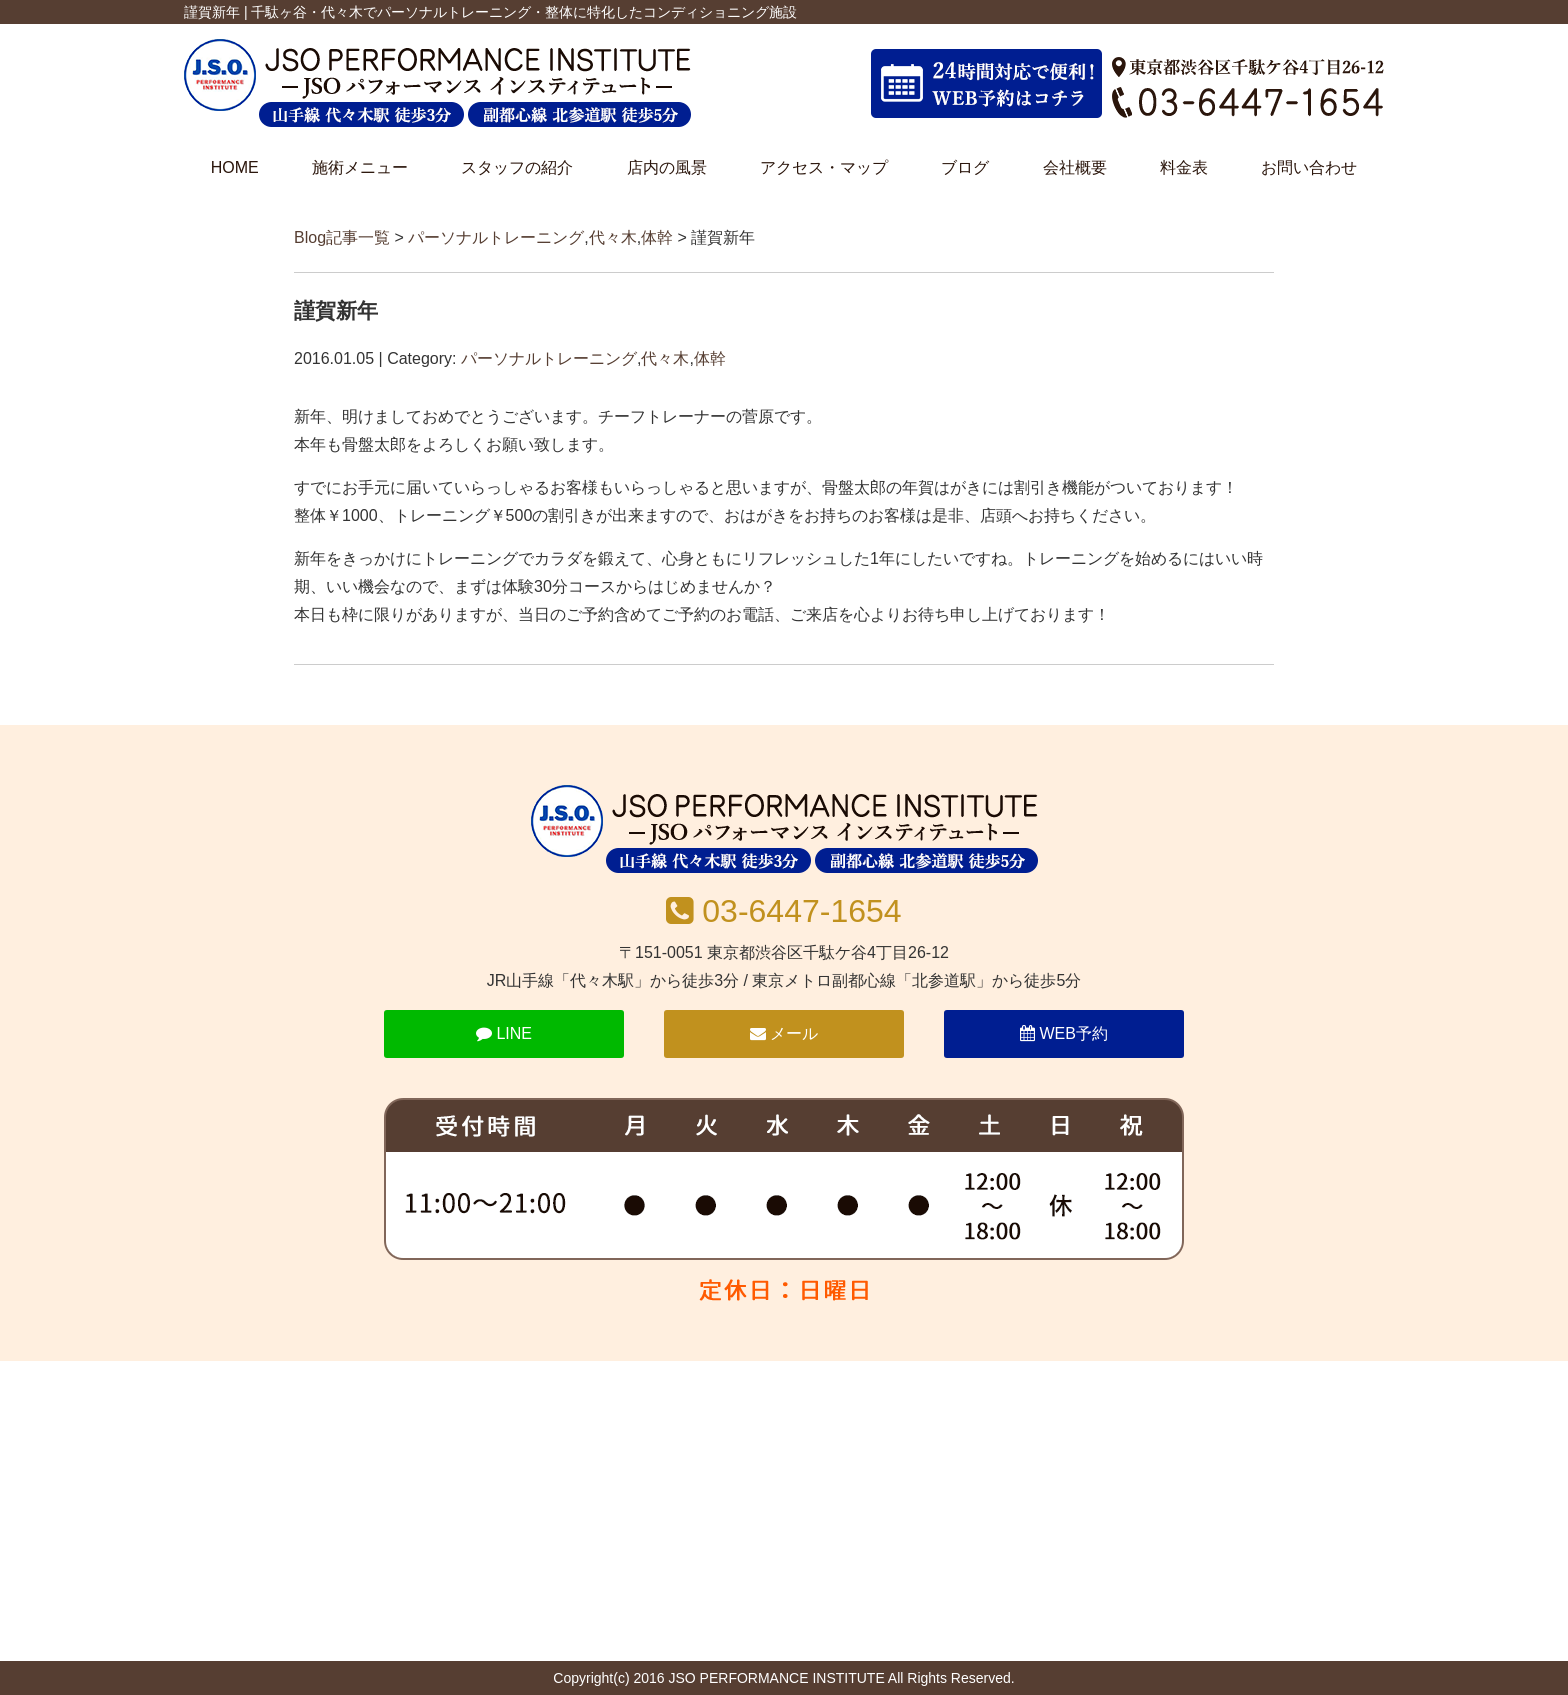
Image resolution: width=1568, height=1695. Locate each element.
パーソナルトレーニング (496, 237)
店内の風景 (667, 167)
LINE (504, 1033)
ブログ (965, 167)
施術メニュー (360, 167)
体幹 (657, 237)
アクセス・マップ (824, 167)
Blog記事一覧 (342, 237)
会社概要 (1075, 167)
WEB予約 (1064, 1033)
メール (784, 1033)
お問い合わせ (1309, 167)
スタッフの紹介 (517, 167)
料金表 (1184, 167)
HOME (235, 167)
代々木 (613, 237)
